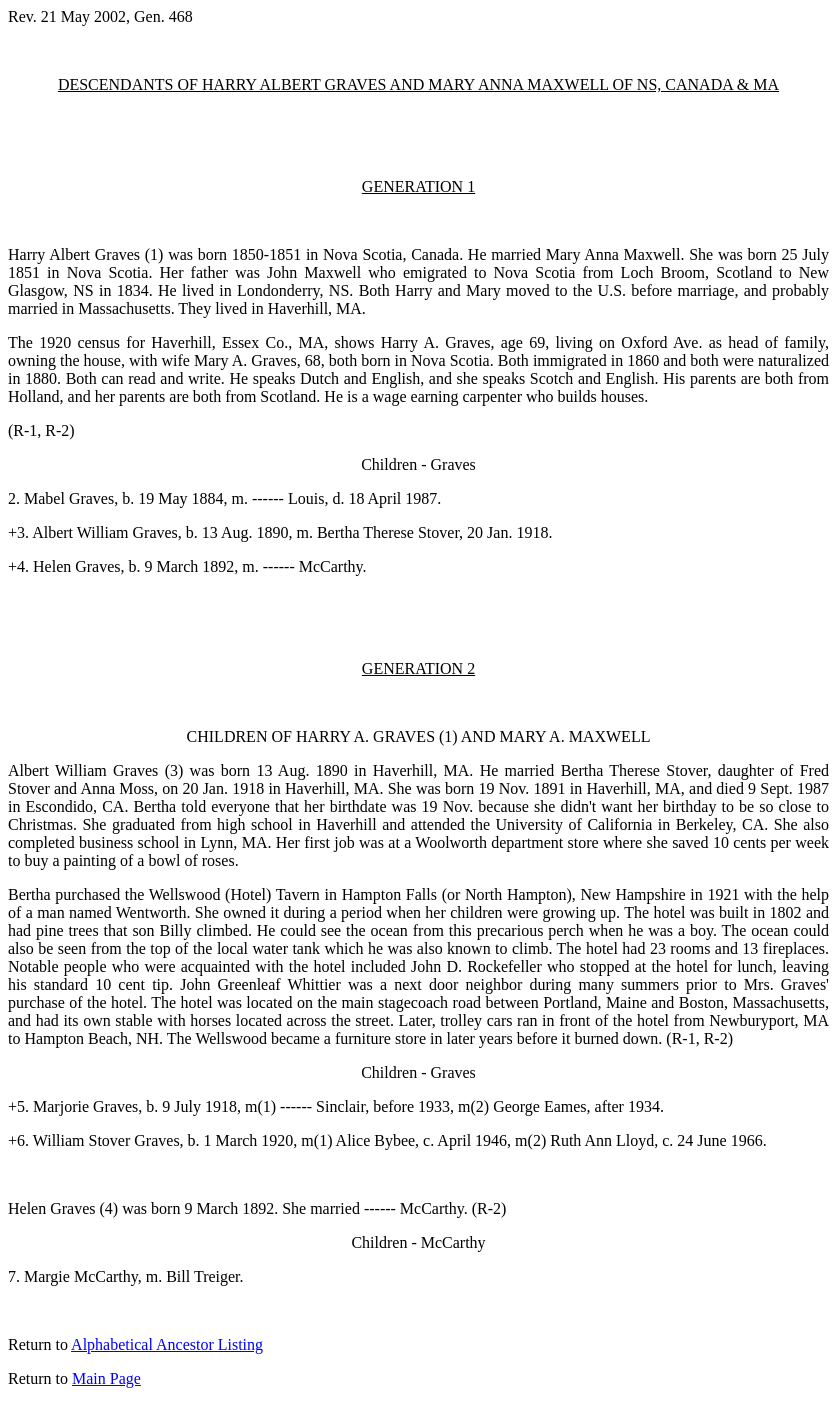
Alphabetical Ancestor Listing (167, 1344)
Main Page (106, 1378)
